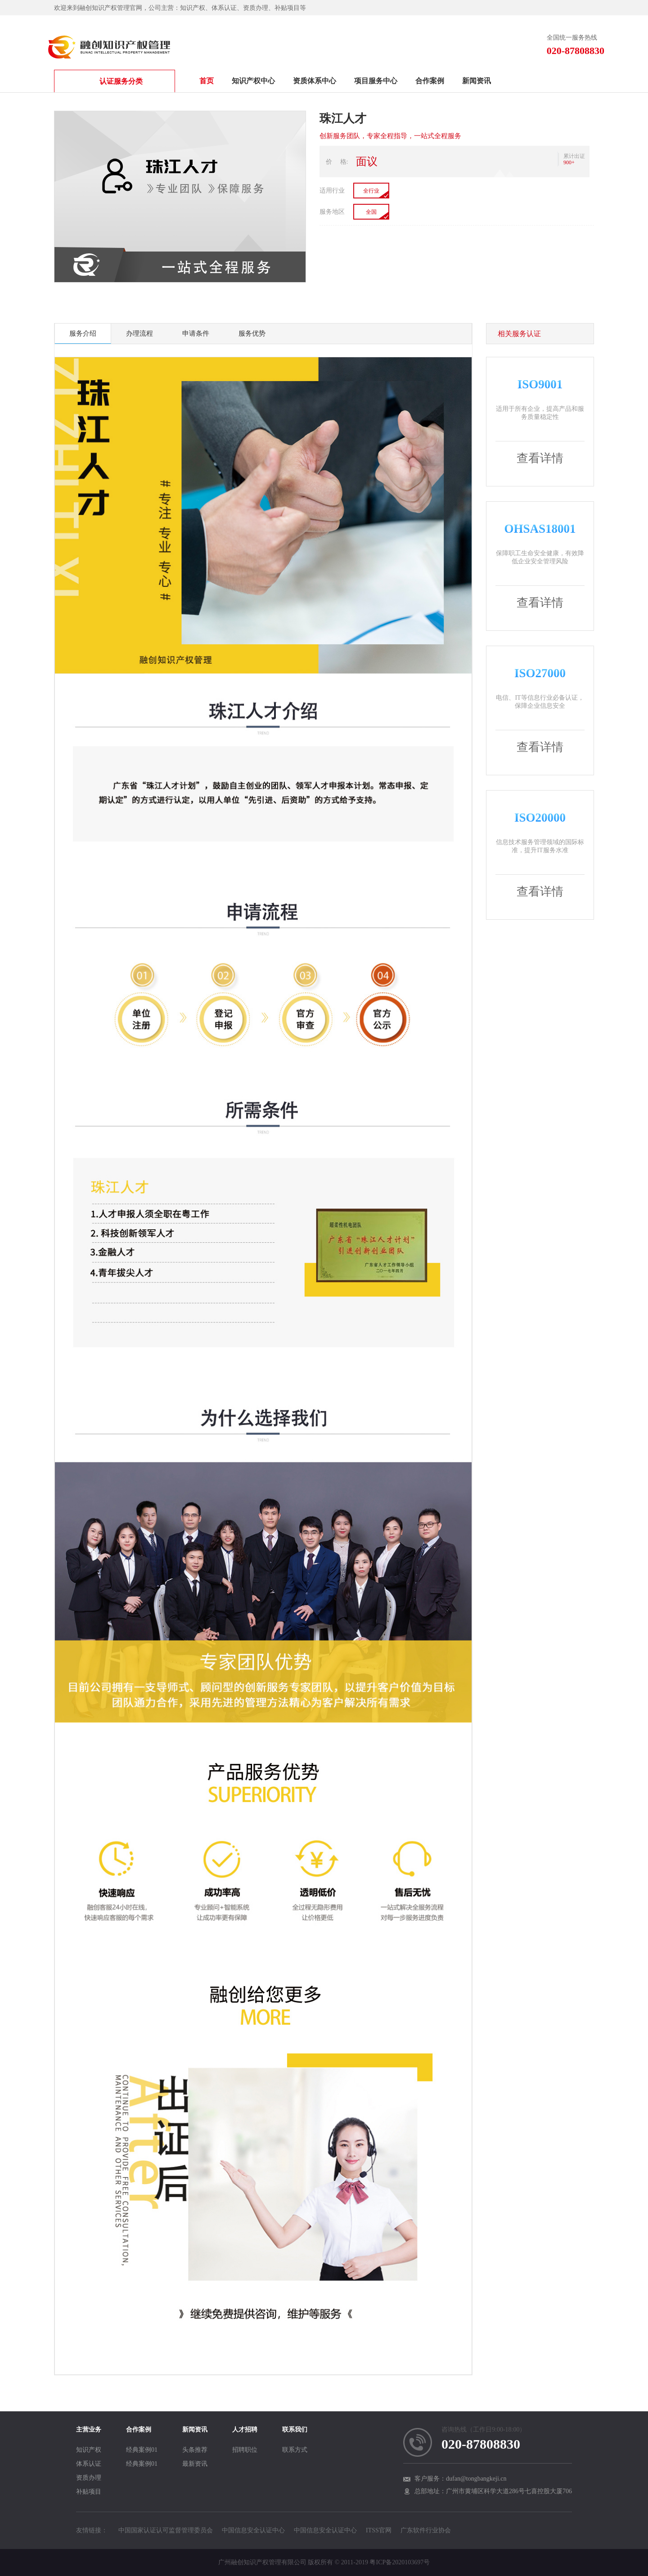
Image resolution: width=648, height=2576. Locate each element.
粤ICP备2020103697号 (399, 2562)
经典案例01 (142, 2449)
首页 (206, 81)
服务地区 (332, 211)
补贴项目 (88, 2491)
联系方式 (294, 2449)
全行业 (371, 191)
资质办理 (88, 2477)
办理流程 (139, 333)
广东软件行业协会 (425, 2530)
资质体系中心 (314, 81)
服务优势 (252, 333)
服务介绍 (82, 333)
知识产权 (88, 2449)
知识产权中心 (253, 81)
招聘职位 (244, 2449)
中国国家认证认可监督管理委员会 (165, 2530)
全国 (371, 212)
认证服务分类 (98, 81)
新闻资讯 (476, 81)
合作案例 (429, 81)
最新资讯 (194, 2463)
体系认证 (88, 2463)
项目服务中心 (375, 81)
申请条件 (195, 333)
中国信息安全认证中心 (253, 2530)
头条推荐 (194, 2449)
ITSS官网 (379, 2530)
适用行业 (332, 190)
